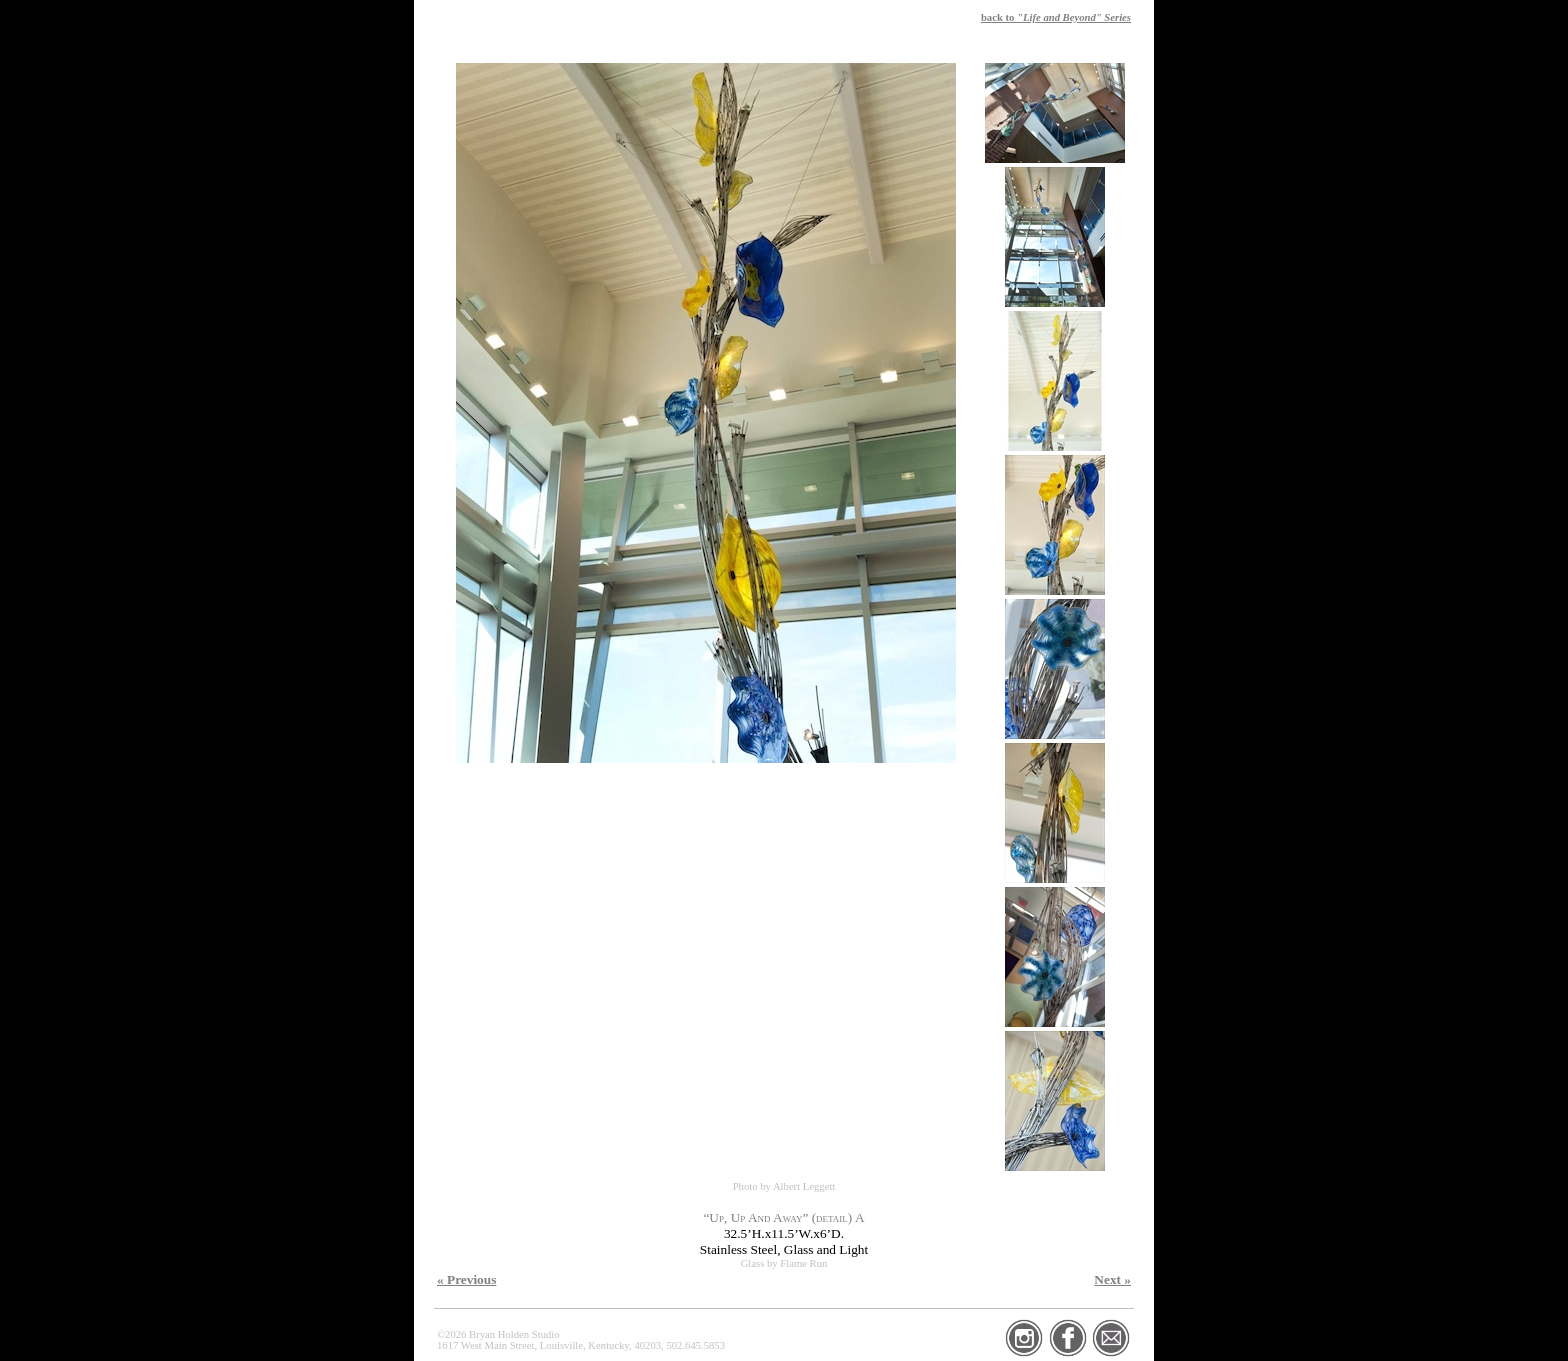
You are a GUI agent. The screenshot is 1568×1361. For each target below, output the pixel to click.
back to (1056, 17)
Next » (1112, 1279)
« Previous (466, 1279)
